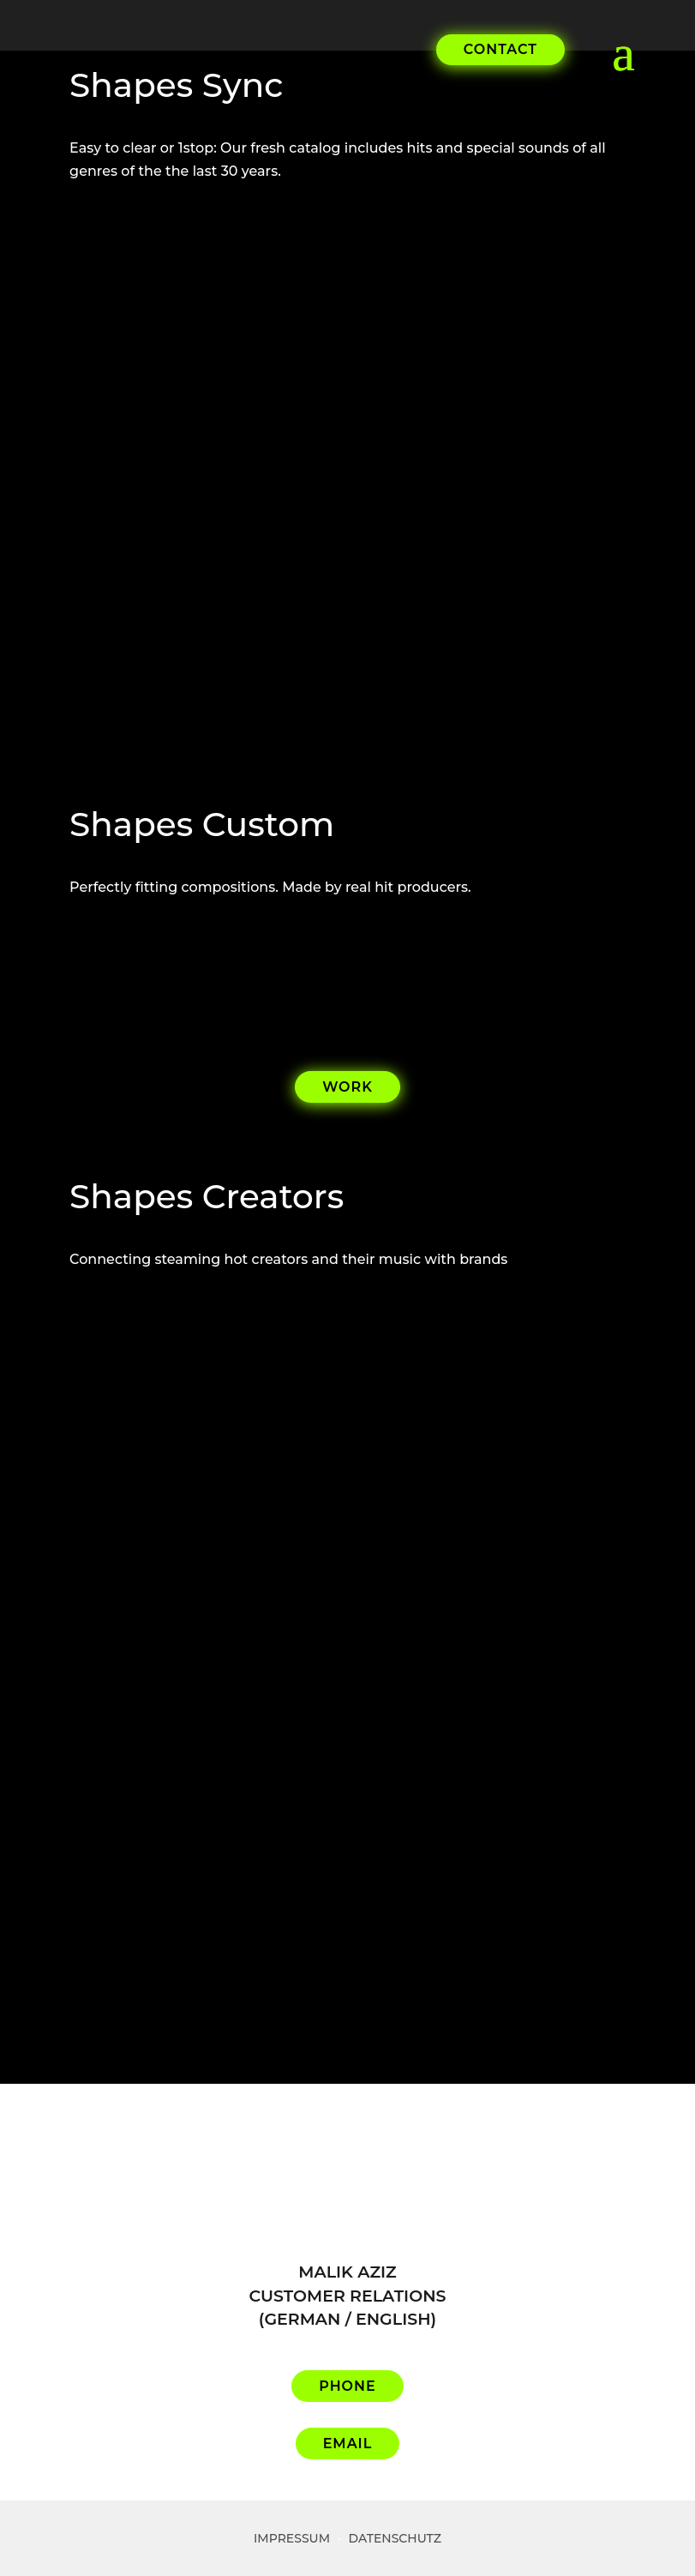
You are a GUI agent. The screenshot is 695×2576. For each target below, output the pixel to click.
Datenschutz (395, 2538)
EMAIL (348, 2443)
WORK (347, 1087)
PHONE (347, 2386)
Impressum (292, 2538)
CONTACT (500, 49)
